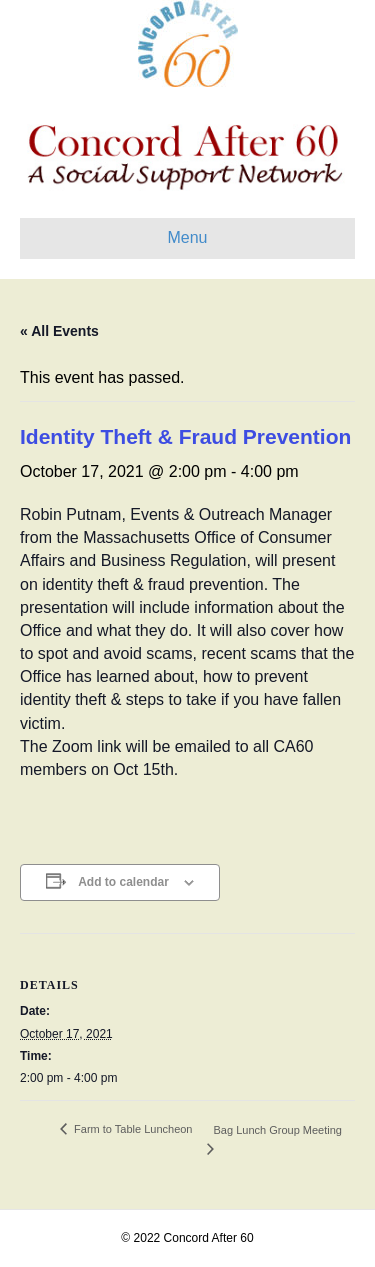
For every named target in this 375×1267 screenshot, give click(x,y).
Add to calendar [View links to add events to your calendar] (123, 882)
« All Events (59, 331)
